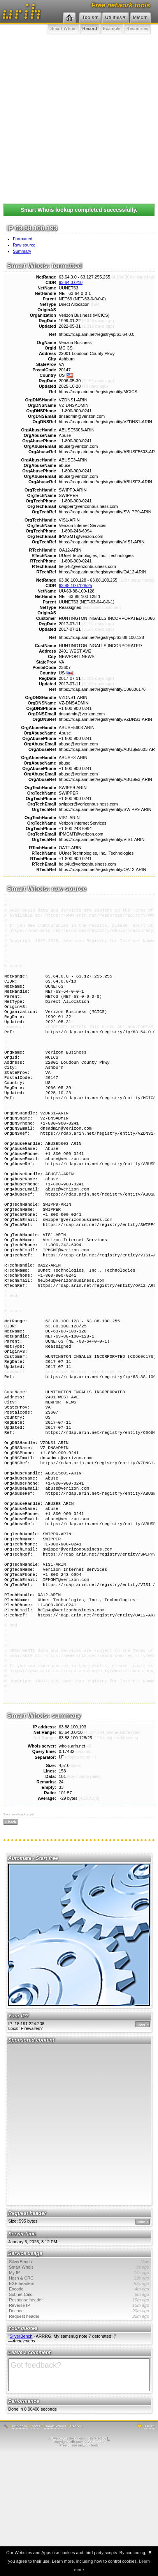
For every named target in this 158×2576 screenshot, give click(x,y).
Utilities (113, 17)
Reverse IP (79, 2428)
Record (90, 28)
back (12, 1945)
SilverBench (79, 2385)
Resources (137, 28)
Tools (88, 17)
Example (111, 28)
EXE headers (79, 2406)
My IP (79, 2395)
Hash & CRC (79, 2401)
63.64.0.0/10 (71, 282)
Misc (138, 17)
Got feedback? (79, 2498)
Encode (79, 2412)
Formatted (22, 238)
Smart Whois (63, 28)
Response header (79, 2423)
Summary (22, 251)
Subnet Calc (79, 2417)
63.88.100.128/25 (75, 585)
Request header (79, 2439)
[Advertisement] (79, 117)
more (141, 2148)
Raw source (24, 245)
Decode (79, 2434)
